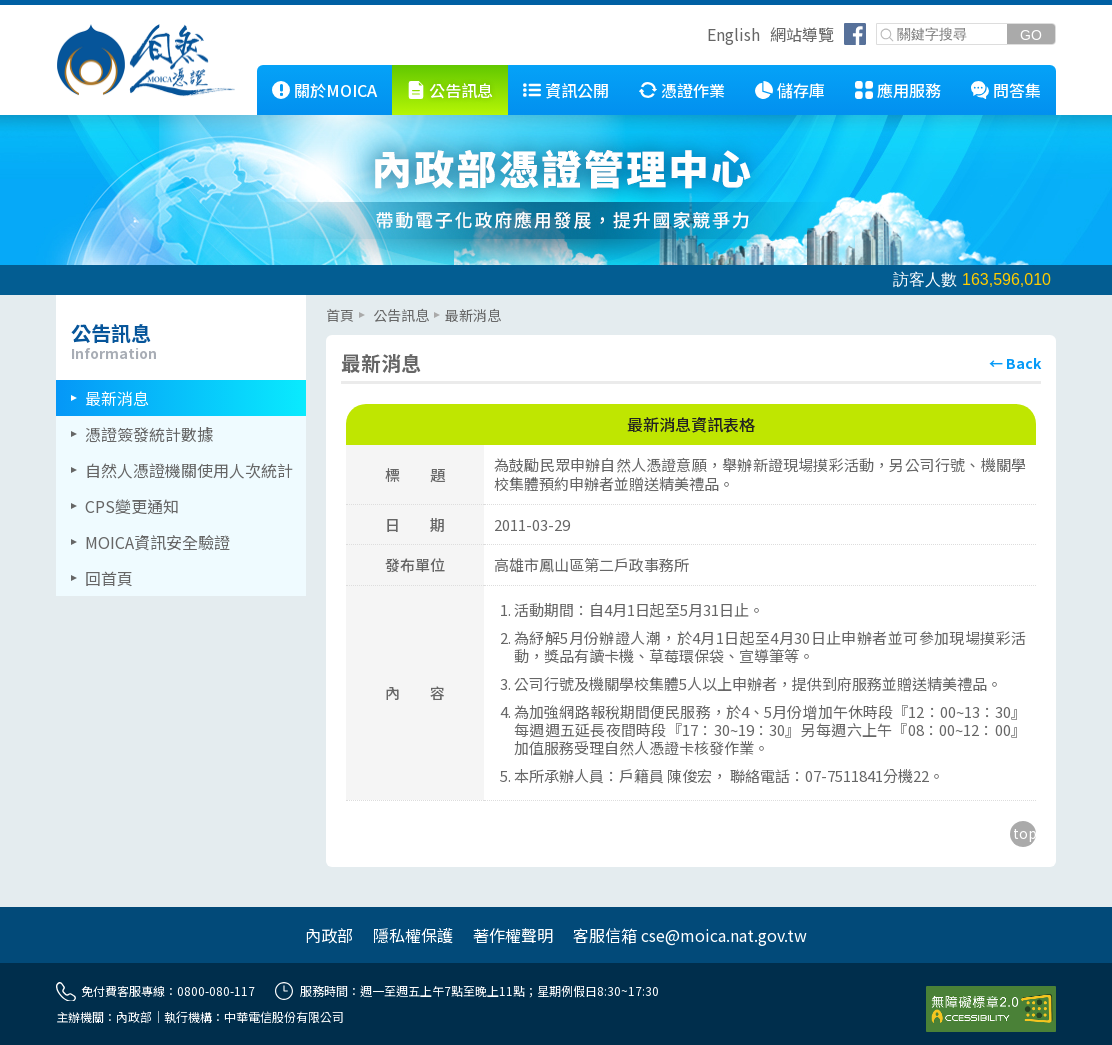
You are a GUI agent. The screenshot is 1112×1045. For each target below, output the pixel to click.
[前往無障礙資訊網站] (991, 1009)
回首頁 (109, 578)
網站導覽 (802, 34)
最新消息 (117, 398)
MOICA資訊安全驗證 (157, 542)
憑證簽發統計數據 (149, 434)
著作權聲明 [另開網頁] (513, 935)
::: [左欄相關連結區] (62, 303)
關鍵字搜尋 (877, 24)
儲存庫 (801, 90)
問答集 (1017, 90)
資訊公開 (577, 90)
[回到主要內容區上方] (1023, 834)
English (733, 34)
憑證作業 (693, 90)
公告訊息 (461, 90)
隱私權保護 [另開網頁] (413, 935)
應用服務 (909, 90)
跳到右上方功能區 (700, 37)
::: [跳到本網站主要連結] (242, 73)
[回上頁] (1015, 363)
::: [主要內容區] (332, 303)
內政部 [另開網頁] (329, 935)
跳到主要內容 (48, 13)
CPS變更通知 (132, 506)
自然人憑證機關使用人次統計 (189, 470)
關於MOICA (335, 90)
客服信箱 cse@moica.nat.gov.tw (690, 935)
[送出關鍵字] (1031, 34)
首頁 (340, 315)
